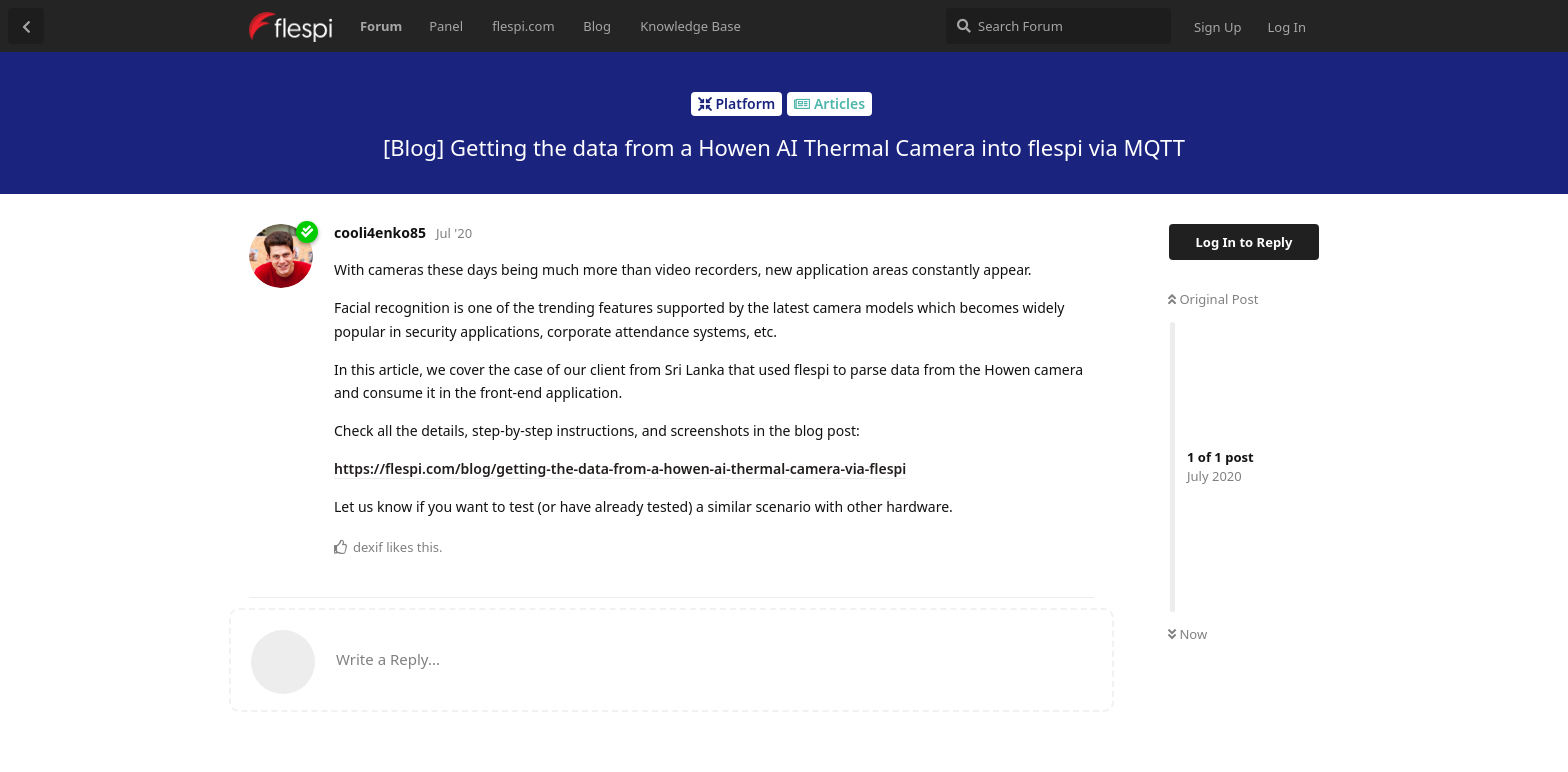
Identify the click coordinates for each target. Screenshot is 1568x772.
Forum (381, 26)
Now (1187, 634)
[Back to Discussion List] (26, 26)
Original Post (1213, 299)
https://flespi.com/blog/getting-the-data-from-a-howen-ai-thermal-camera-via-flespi (620, 468)
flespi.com (523, 26)
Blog (597, 26)
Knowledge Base (690, 26)
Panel (446, 26)
